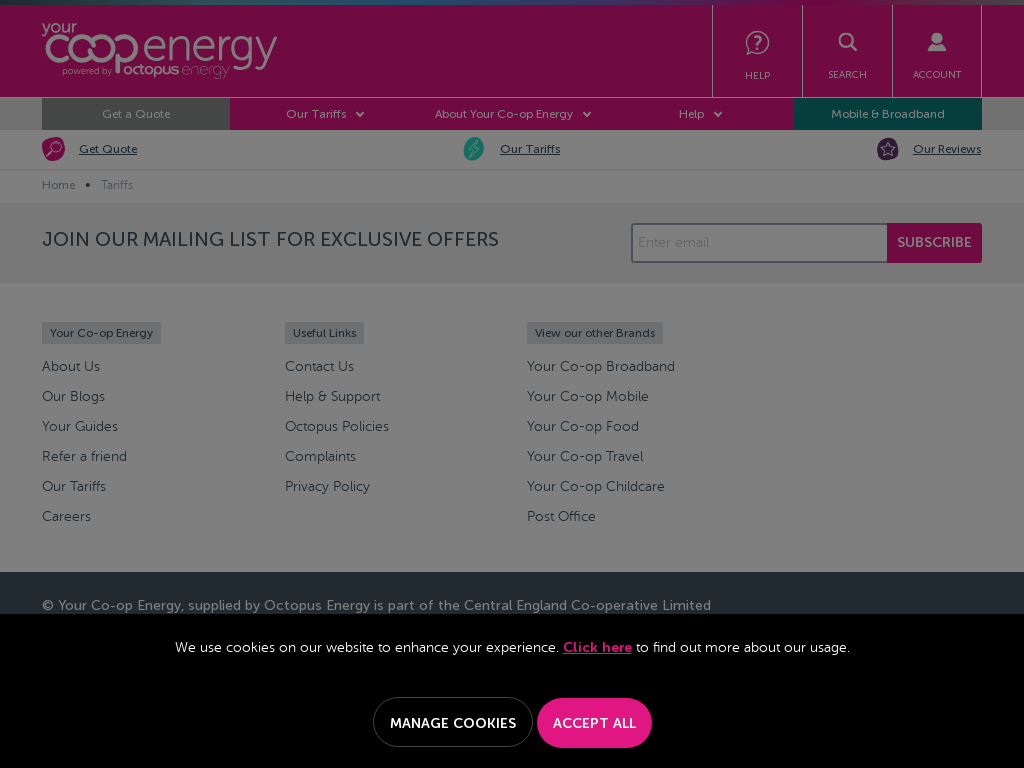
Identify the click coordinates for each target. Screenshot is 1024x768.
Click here (597, 647)
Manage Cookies (453, 723)
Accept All (594, 723)
